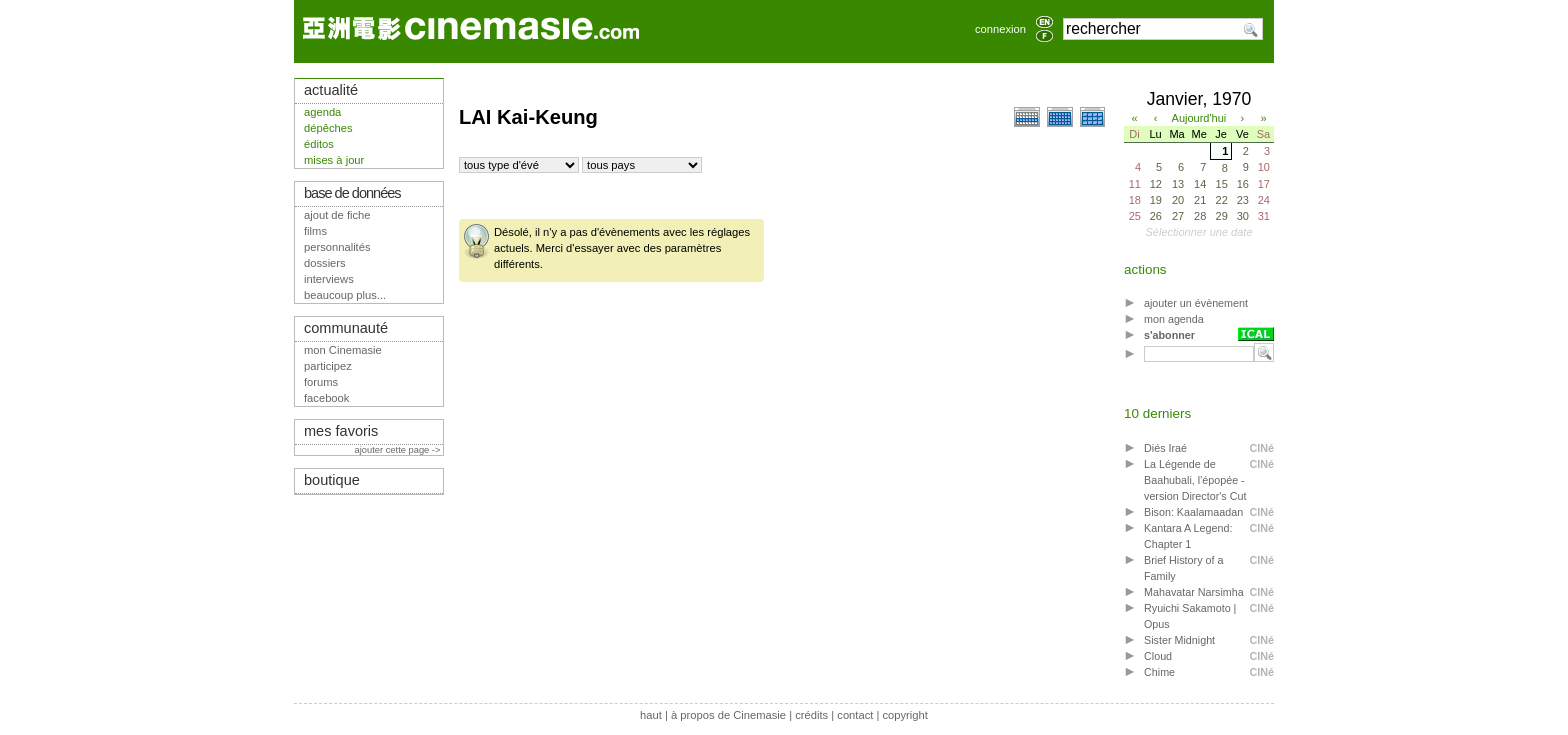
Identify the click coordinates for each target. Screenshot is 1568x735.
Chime (1159, 672)
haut (651, 715)
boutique (332, 480)
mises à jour (334, 160)
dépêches (328, 128)
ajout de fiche (337, 215)
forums (321, 382)
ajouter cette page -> (399, 450)
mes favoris (341, 431)
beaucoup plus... (345, 295)
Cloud (1158, 656)
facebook (326, 398)
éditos (319, 144)
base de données (352, 193)
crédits (811, 715)
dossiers (325, 263)
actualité (331, 90)
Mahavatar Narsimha (1194, 592)
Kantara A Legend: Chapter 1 (1188, 536)
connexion (1000, 29)
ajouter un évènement (1196, 303)
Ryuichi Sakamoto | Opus (1190, 616)
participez (328, 366)
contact (855, 715)
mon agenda (1174, 319)
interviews (329, 279)
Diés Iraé (1165, 448)
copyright (904, 715)
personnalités (337, 247)
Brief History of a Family (1183, 568)
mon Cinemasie (343, 350)
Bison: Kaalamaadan (1193, 512)
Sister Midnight (1179, 640)
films (315, 231)
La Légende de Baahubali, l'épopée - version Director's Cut (1195, 480)
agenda (322, 112)
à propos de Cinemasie (728, 715)
